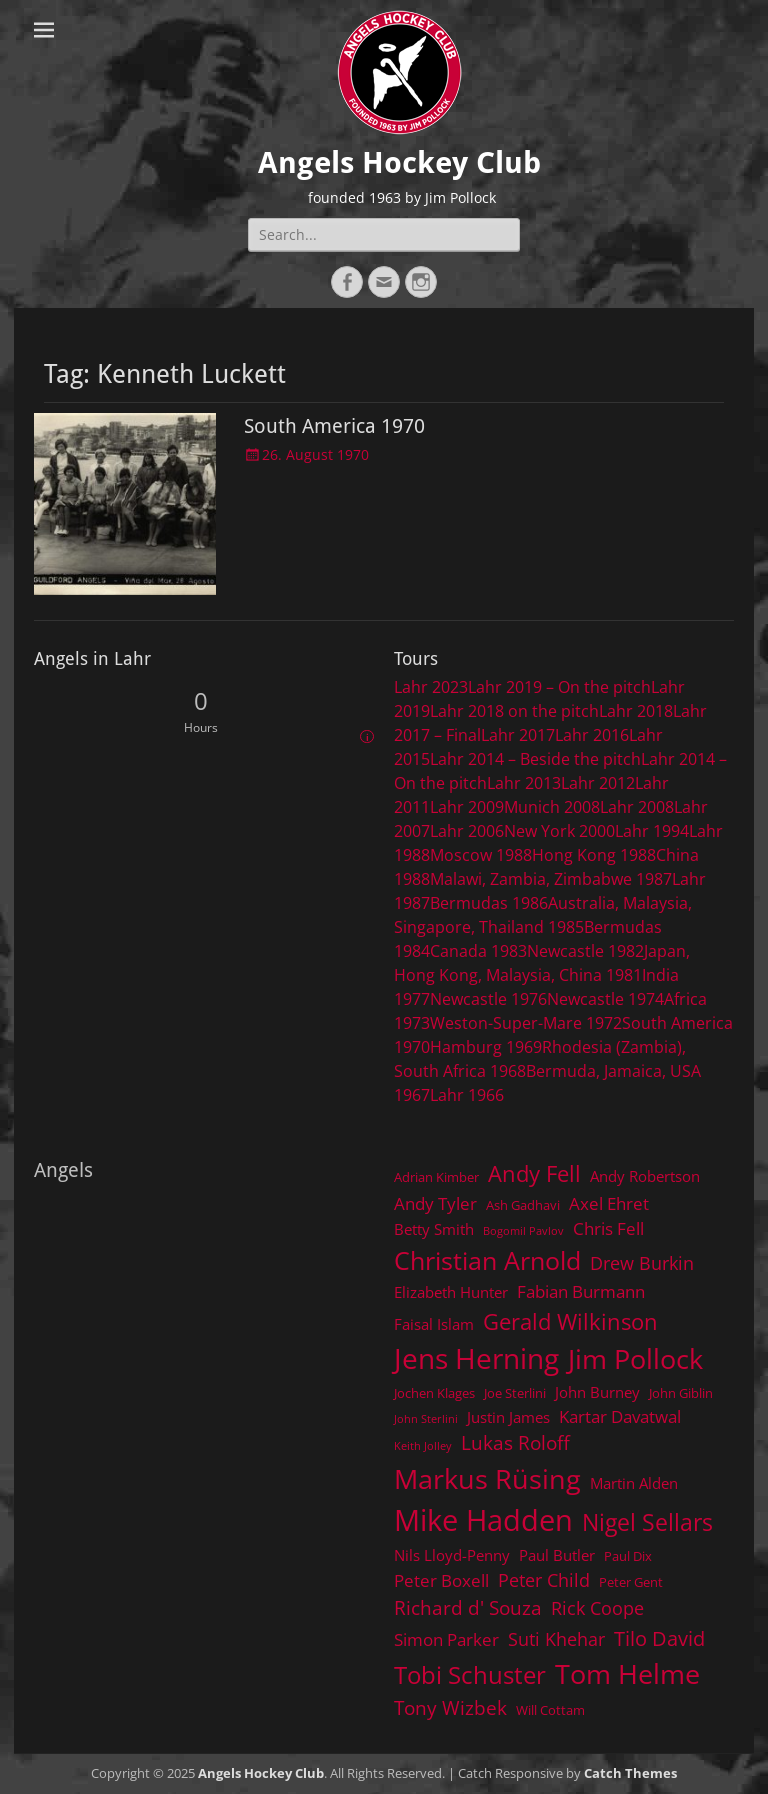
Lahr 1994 (652, 831)
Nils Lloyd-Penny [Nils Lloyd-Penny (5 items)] (452, 1555)
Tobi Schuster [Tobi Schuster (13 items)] (470, 1674)
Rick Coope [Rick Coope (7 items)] (597, 1608)
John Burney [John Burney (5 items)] (597, 1392)
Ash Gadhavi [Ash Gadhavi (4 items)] (523, 1205)
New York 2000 (559, 831)
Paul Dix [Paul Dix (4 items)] (628, 1556)
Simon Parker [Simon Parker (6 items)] (446, 1639)
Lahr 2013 (524, 783)
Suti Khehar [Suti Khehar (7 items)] (556, 1639)
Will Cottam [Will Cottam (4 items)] (550, 1710)
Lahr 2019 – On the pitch (559, 687)
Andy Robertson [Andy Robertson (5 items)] (645, 1176)
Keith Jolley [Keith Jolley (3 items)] (423, 1446)
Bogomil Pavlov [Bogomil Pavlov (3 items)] (523, 1231)
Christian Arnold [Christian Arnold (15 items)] (487, 1260)
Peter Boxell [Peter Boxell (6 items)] (441, 1580)
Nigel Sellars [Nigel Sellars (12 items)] (647, 1522)
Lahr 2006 (467, 831)
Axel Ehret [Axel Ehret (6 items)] (609, 1203)
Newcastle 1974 (605, 999)
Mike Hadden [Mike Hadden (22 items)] (483, 1520)
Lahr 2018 (636, 711)
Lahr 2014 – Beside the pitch (535, 759)
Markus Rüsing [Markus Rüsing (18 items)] (487, 1478)
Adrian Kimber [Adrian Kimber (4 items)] (436, 1177)
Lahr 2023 (431, 687)
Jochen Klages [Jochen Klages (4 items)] (434, 1393)
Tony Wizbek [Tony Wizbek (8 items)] (450, 1707)
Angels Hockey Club (399, 162)
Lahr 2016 (592, 735)
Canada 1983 (478, 951)
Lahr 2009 (467, 807)
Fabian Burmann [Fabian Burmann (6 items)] (581, 1291)
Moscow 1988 (481, 855)
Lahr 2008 (637, 807)
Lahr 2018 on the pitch (514, 711)
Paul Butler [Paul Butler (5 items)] (557, 1555)
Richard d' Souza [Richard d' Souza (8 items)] (468, 1607)
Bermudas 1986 (489, 903)
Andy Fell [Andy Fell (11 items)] (534, 1173)
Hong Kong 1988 (594, 855)
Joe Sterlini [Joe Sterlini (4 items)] (515, 1393)
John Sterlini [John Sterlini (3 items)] (426, 1419)
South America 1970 (334, 426)
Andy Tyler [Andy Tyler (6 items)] (435, 1203)
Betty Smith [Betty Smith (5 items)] (434, 1229)
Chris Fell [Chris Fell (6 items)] (608, 1228)
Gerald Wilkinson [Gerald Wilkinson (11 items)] (570, 1321)
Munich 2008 (552, 807)
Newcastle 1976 (488, 999)
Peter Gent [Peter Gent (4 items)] (631, 1582)
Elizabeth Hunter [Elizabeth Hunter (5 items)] (451, 1292)
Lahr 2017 (518, 735)
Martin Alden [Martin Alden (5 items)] (634, 1483)
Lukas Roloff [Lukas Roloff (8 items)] (515, 1442)
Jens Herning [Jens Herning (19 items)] (476, 1358)
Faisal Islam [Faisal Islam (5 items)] (434, 1324)
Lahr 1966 (467, 1095)
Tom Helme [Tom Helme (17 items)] (627, 1673)
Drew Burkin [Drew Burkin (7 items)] (642, 1263)
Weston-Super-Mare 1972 (526, 1023)
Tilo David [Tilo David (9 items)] (659, 1638)
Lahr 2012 (598, 783)
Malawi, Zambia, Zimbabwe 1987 (551, 879)
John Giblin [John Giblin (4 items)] (681, 1393)
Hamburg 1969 (486, 1047)
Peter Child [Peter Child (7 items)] (544, 1580)
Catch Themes (630, 1773)
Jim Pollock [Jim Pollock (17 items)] (635, 1358)
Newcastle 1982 (585, 951)
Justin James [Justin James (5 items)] (508, 1417)
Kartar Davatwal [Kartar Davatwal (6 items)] (620, 1416)
